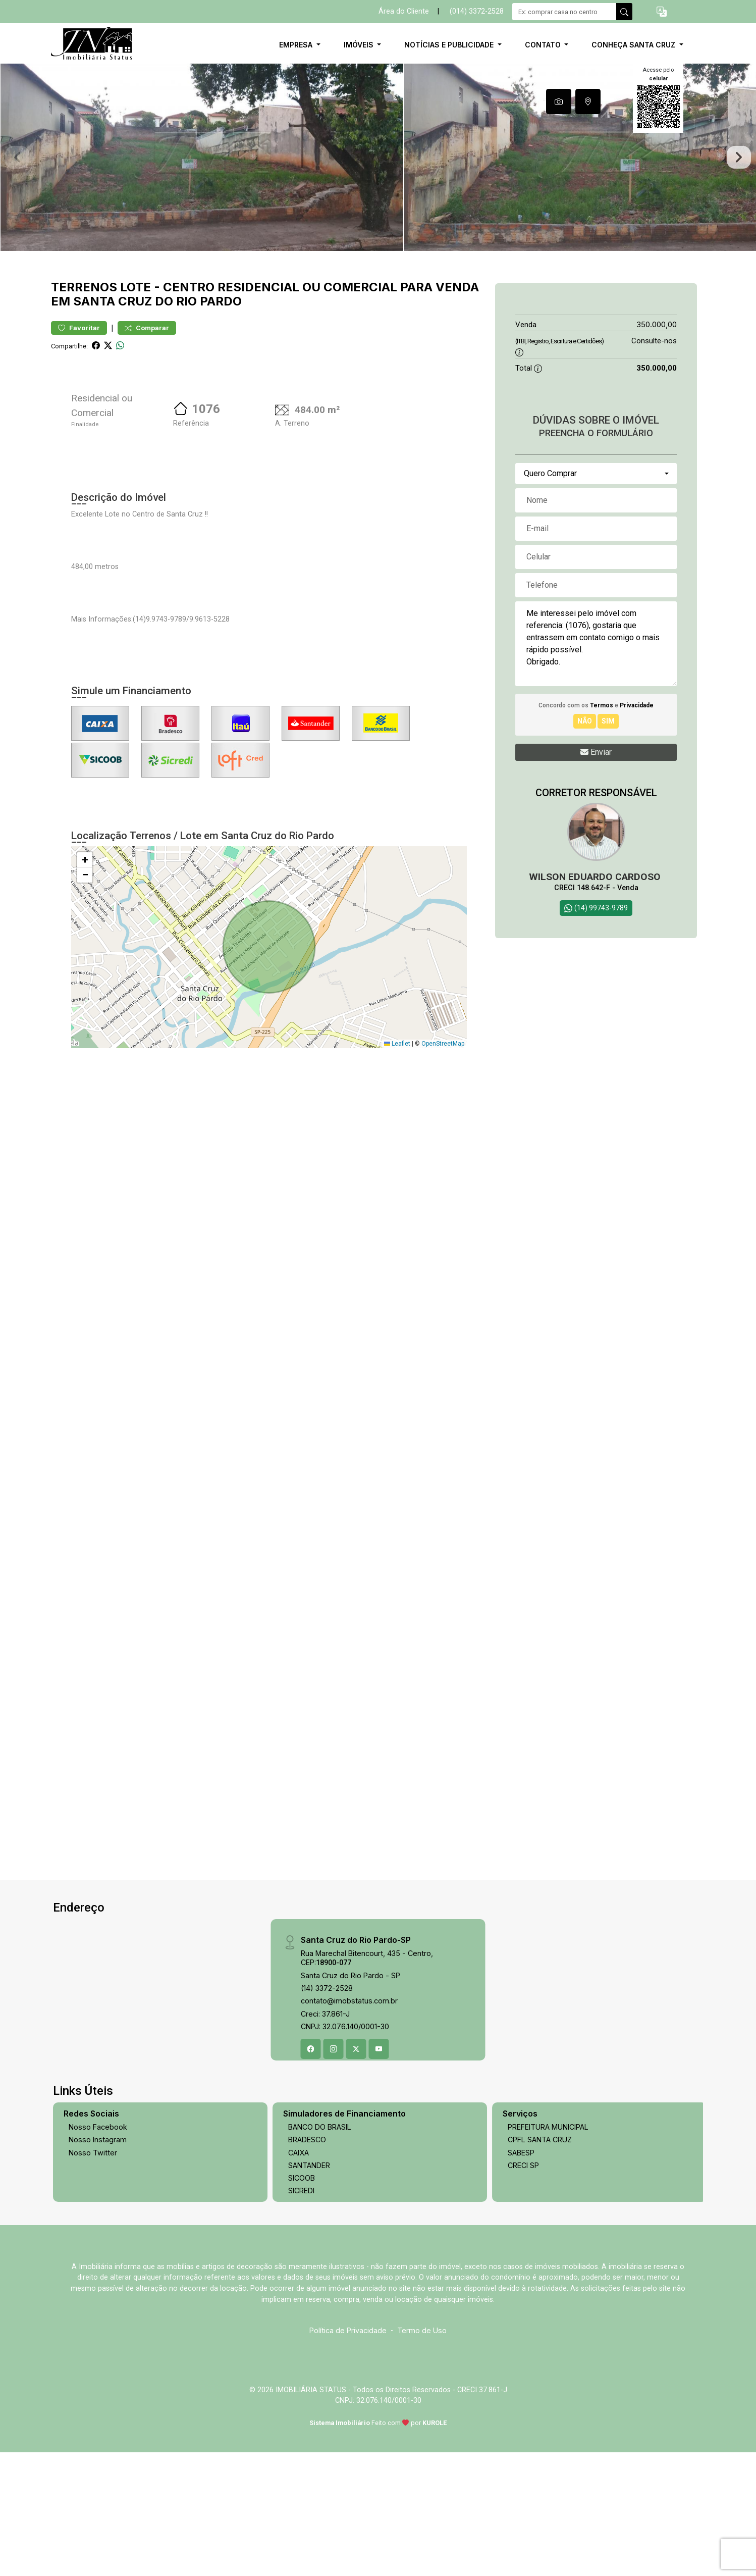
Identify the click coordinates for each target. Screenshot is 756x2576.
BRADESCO (307, 2204)
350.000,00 (656, 389)
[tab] (558, 101)
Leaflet (397, 1108)
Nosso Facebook (98, 2191)
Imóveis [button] (359, 44)
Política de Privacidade (348, 2395)
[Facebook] (311, 2114)
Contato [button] (544, 44)
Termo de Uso (422, 2395)
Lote (135, 351)
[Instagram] (333, 2114)
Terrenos (84, 351)
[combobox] (596, 538)
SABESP (521, 2217)
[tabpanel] (378, 190)
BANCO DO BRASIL (319, 2191)
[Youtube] (379, 2114)
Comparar (147, 393)
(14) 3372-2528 (327, 2053)
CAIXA (298, 2217)
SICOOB (301, 2243)
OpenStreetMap (442, 1108)
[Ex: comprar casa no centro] (564, 11)
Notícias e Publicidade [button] (450, 44)
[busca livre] (624, 11)
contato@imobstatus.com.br (349, 2066)
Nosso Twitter (93, 2217)
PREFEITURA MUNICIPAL (548, 2191)
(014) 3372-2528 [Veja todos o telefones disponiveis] (477, 11)
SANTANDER (309, 2230)
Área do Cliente (404, 11)
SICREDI (301, 2255)
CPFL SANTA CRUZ (540, 2204)
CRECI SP (523, 2230)
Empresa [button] (296, 44)
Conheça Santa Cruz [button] (634, 44)
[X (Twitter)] (356, 2114)
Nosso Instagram (98, 2204)
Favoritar (79, 393)
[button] (661, 12)
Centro (188, 351)
